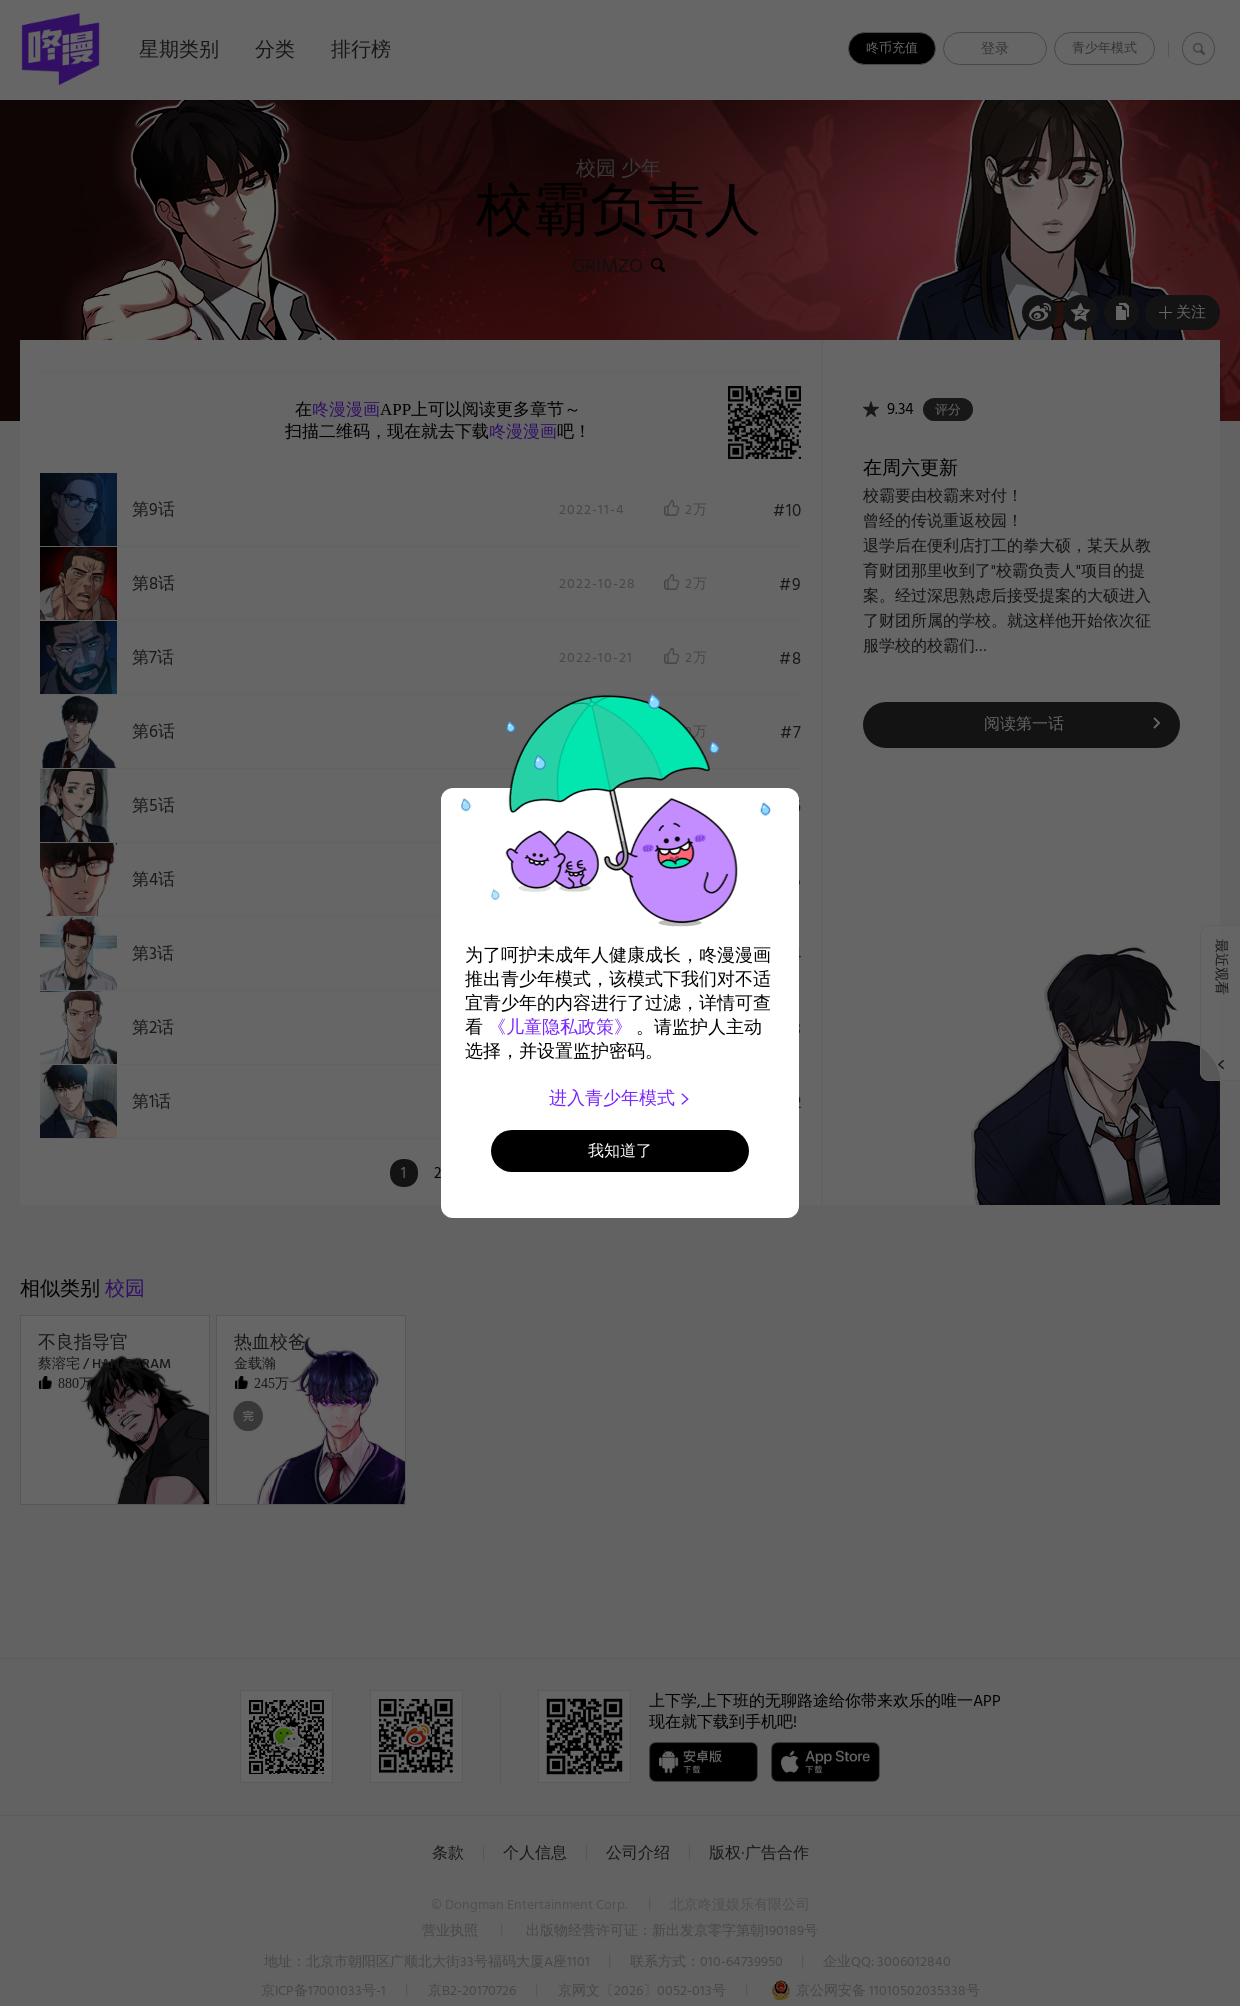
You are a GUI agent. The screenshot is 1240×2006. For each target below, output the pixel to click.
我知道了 (620, 1150)
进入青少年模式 (620, 1098)
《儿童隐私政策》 (560, 1027)
